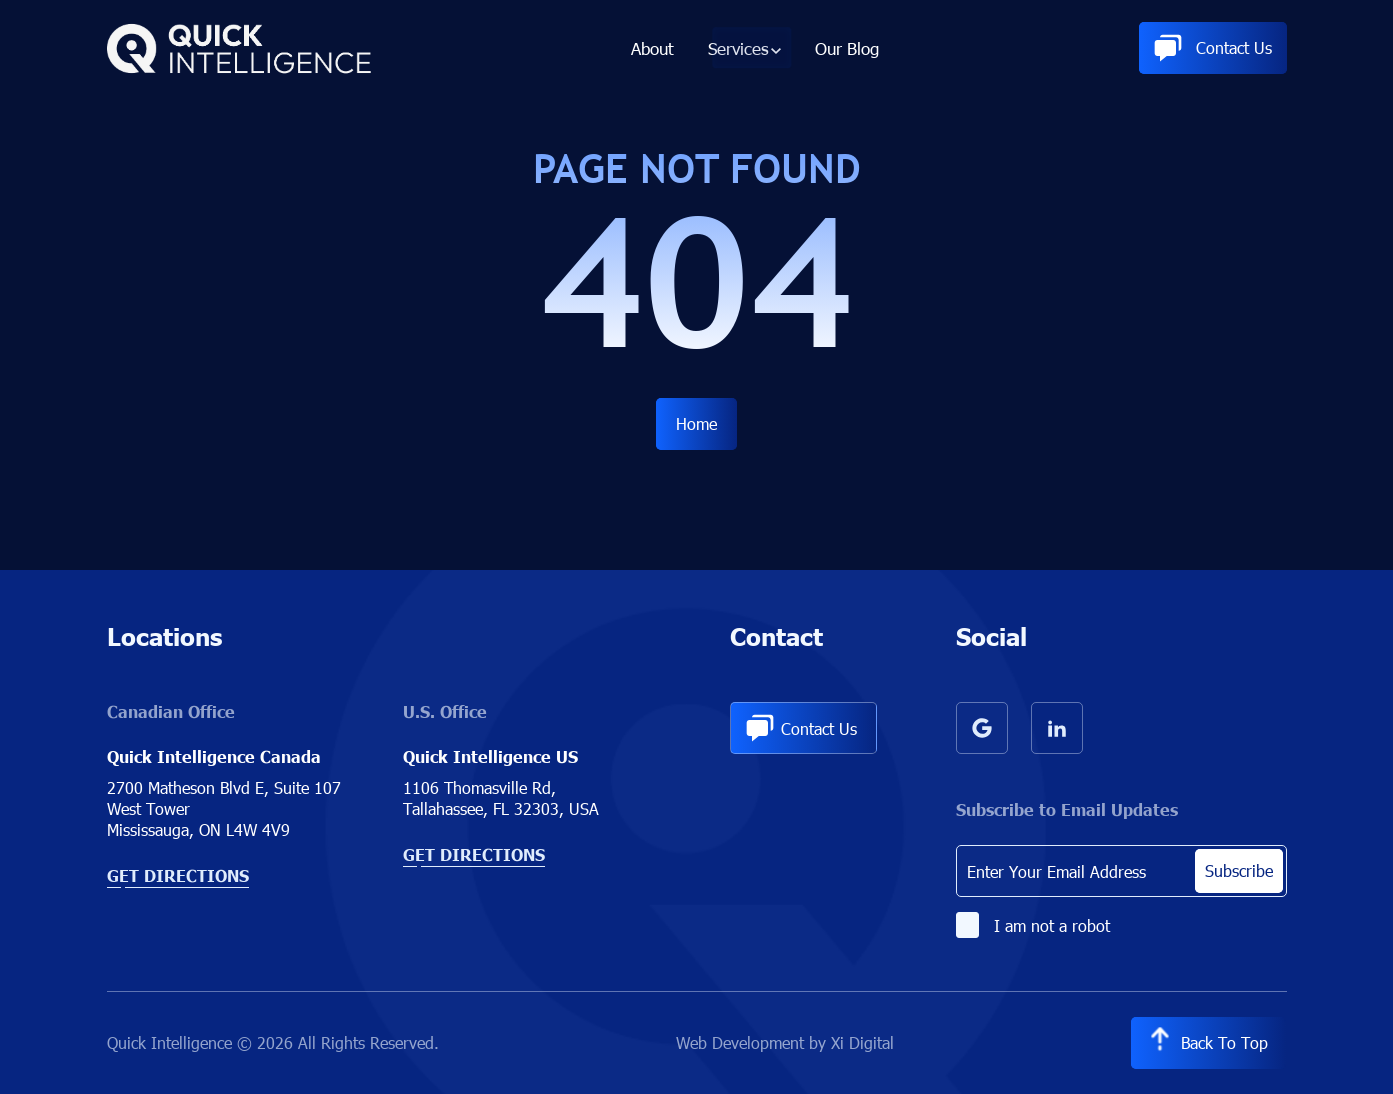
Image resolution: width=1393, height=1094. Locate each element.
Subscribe (1239, 870)
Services (737, 51)
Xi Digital (860, 1042)
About (654, 51)
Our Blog (846, 51)
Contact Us (1212, 52)
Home (696, 423)
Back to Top (1206, 1043)
